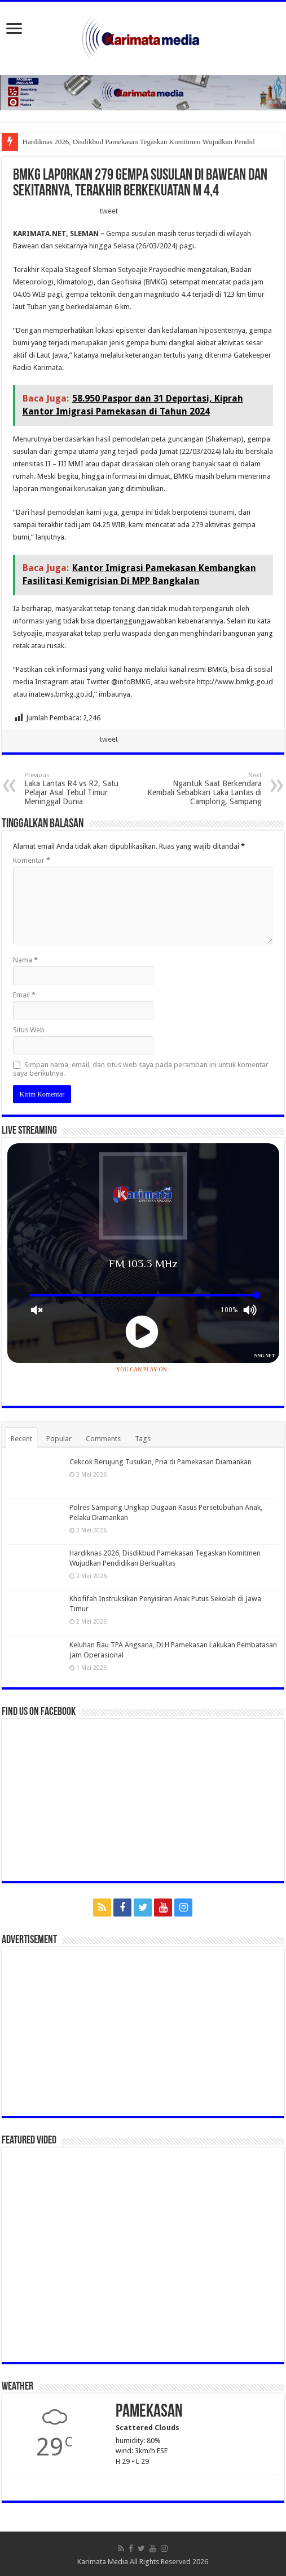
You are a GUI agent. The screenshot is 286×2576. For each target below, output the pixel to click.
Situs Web (29, 1030)
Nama (25, 960)
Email (24, 995)
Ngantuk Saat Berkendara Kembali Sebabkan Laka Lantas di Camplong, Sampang (204, 789)
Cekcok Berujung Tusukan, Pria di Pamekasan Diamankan (160, 1462)
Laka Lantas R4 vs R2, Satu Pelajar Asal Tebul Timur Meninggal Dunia (82, 789)
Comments (103, 1438)
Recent (21, 1438)
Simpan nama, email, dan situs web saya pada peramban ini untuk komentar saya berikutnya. (141, 1068)
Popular (59, 1438)
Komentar (31, 860)
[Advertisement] (143, 2031)
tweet (109, 211)
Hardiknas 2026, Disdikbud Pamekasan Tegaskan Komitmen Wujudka (126, 141)
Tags (143, 1438)
